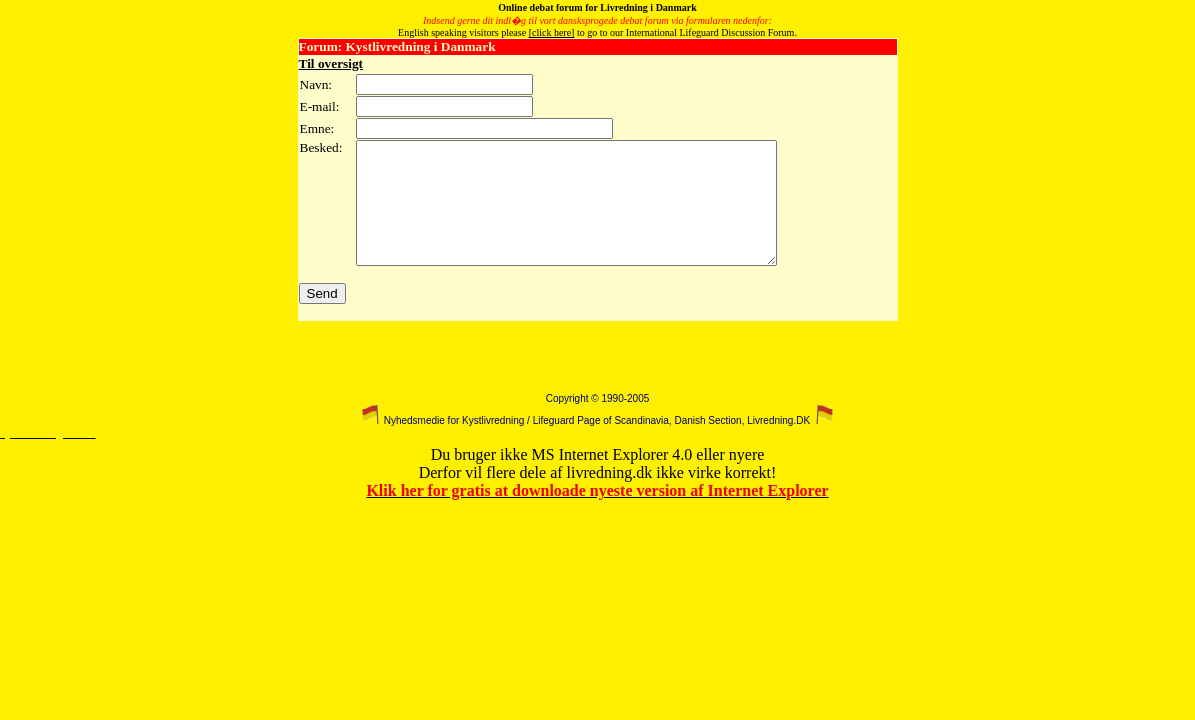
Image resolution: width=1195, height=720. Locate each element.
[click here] (552, 32)
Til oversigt (331, 63)
